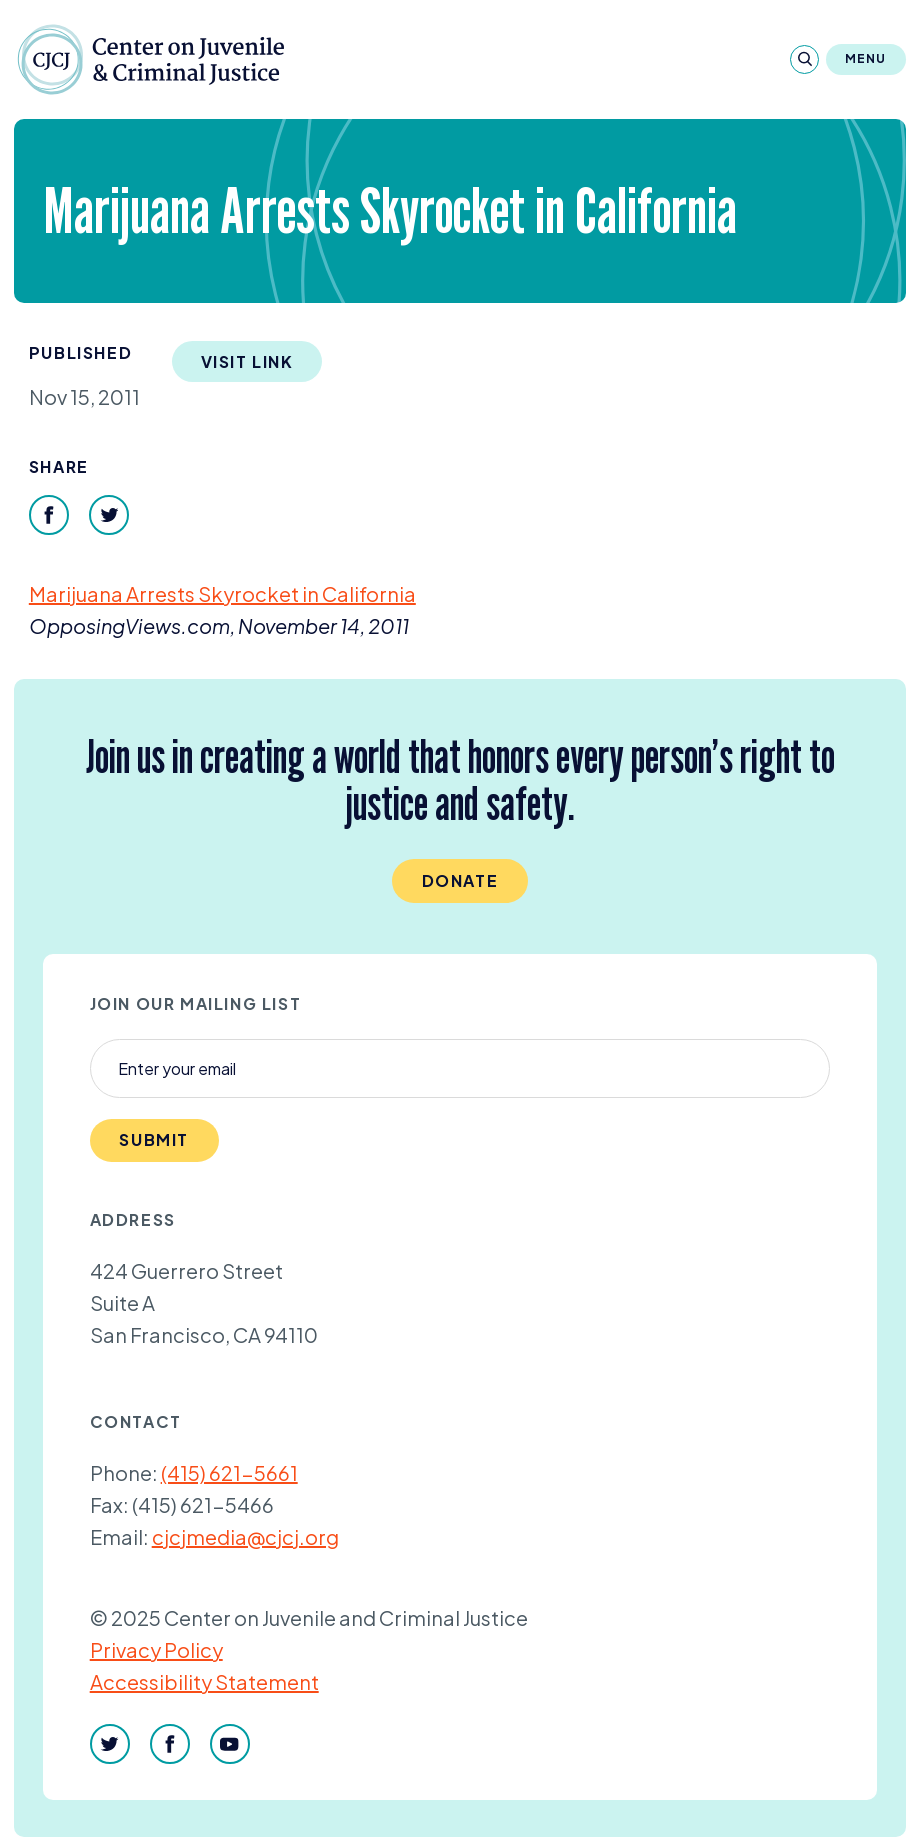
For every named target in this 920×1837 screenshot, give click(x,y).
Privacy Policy (156, 1649)
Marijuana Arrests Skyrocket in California (222, 593)
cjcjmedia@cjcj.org (245, 1536)
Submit (154, 1139)
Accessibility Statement (204, 1681)
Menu (866, 58)
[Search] (804, 59)
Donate (460, 880)
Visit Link (247, 361)
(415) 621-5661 (229, 1472)
